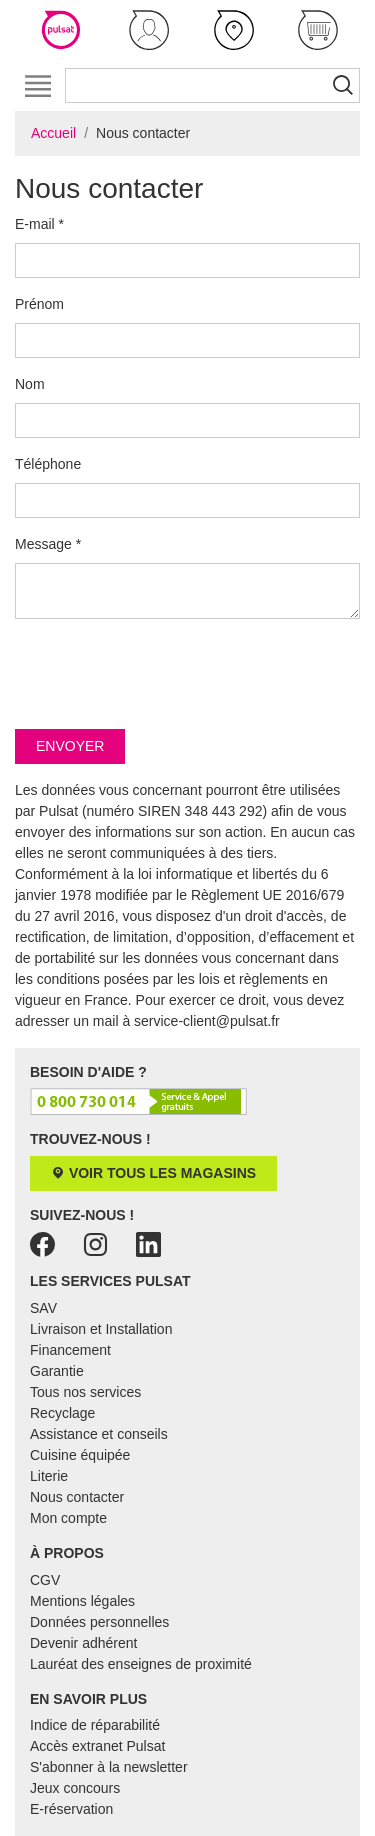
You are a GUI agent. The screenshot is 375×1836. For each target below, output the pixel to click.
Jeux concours (75, 1788)
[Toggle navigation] (37, 85)
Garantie (57, 1371)
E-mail (39, 224)
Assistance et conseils (99, 1434)
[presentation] (167, 674)
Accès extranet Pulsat (97, 1746)
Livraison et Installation (101, 1329)
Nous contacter (77, 1497)
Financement (70, 1350)
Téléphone (48, 464)
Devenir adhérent (83, 1643)
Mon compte (68, 1518)
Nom (30, 384)
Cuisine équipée (80, 1455)
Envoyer (70, 746)
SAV (43, 1308)
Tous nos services (85, 1392)
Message (48, 544)
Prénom (39, 304)
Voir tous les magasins (153, 1173)
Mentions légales (82, 1601)
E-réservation (71, 1809)
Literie (49, 1476)
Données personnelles (99, 1622)
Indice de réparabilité (95, 1725)
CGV (45, 1580)
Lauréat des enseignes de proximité (141, 1664)
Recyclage (62, 1413)
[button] (149, 30)
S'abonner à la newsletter (109, 1767)
